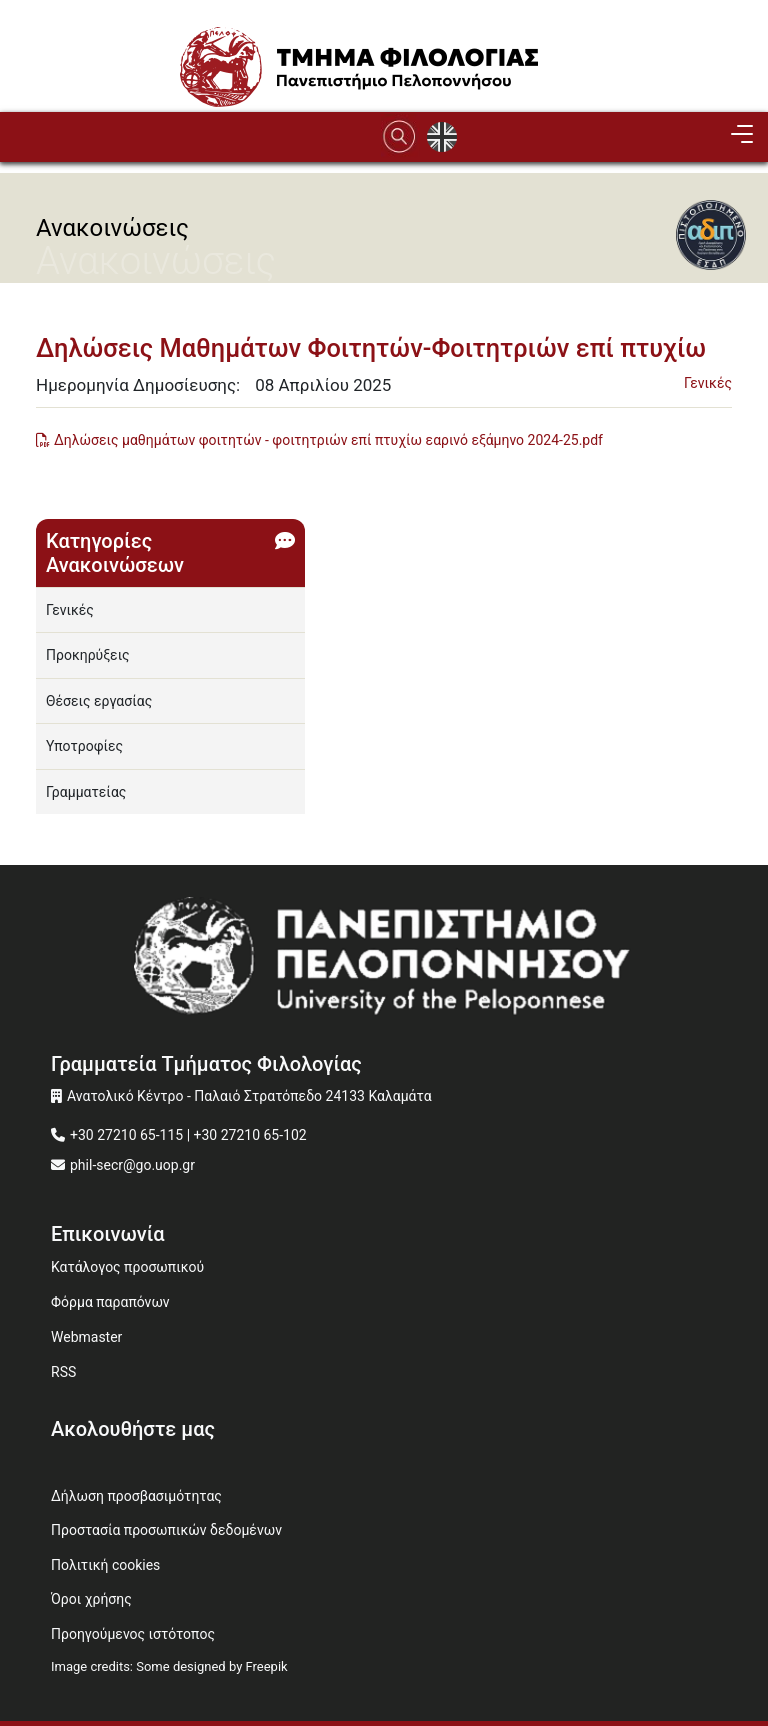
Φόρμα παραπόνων (110, 1302)
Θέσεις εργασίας (99, 701)
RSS (63, 1372)
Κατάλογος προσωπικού (127, 1267)
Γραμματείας (86, 792)
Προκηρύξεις (88, 655)
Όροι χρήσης (91, 1599)
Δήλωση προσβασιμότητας (136, 1496)
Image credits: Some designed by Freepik (169, 1666)
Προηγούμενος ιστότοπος (133, 1634)
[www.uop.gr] (384, 962)
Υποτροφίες (84, 746)
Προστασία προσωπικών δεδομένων (166, 1530)
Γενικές (708, 383)
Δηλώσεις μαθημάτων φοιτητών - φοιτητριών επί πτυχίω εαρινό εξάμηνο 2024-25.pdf (328, 440)
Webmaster (86, 1337)
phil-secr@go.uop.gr (132, 1165)
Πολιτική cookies (105, 1565)
